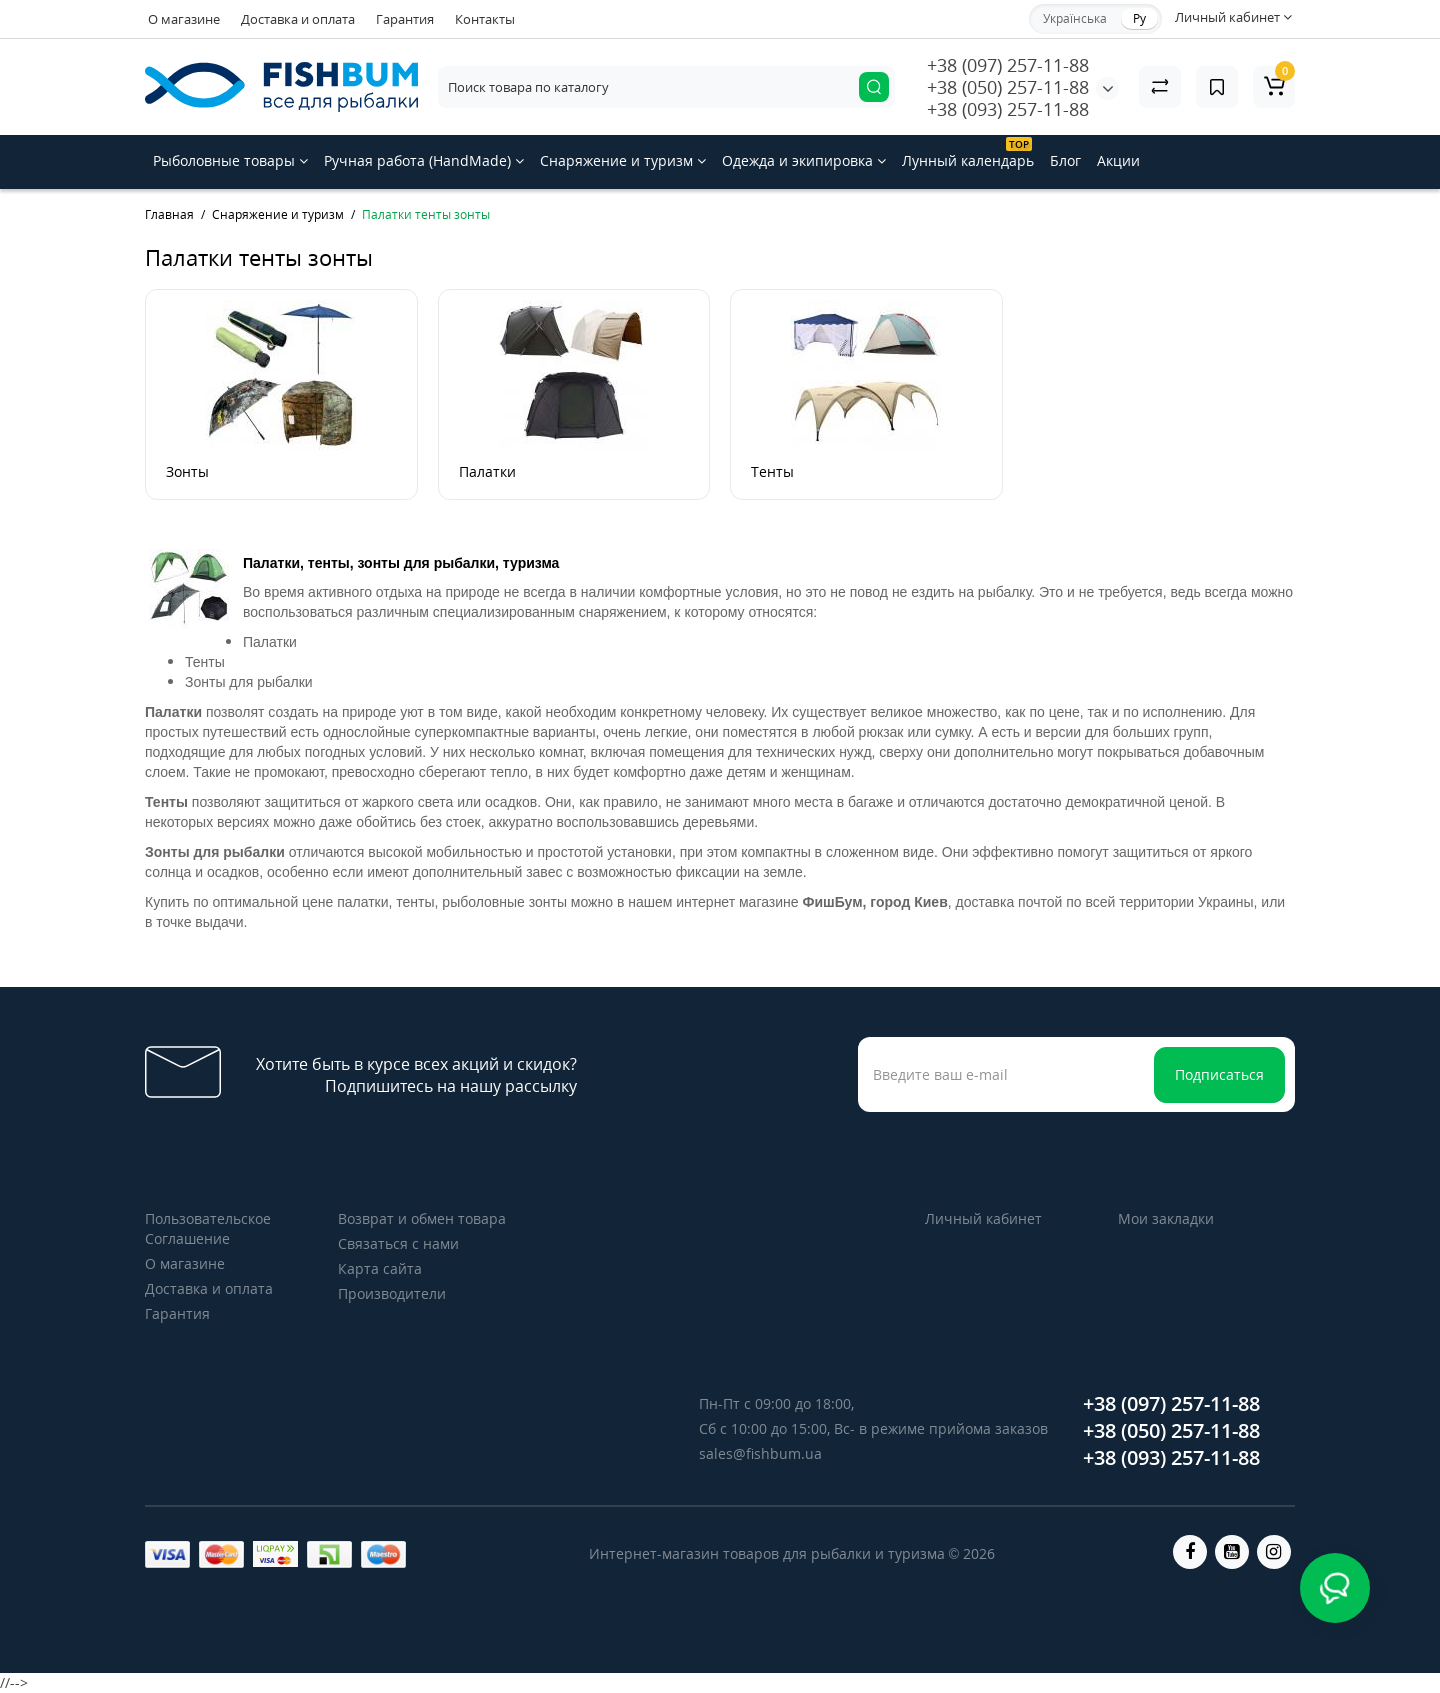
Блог (1065, 160)
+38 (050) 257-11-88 (1008, 87)
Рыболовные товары (230, 160)
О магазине (184, 19)
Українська (1075, 18)
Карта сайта (380, 1268)
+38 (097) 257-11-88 (1008, 65)
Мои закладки (1166, 1218)
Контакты (485, 19)
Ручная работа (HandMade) (424, 160)
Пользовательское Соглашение (208, 1228)
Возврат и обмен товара (422, 1218)
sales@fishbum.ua (760, 1453)
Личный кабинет (983, 1218)
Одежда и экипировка (804, 160)
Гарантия (405, 19)
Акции (1118, 160)
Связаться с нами (398, 1243)
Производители (392, 1293)
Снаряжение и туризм (623, 160)
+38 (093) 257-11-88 (1008, 109)
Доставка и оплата (298, 19)
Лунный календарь (968, 153)
